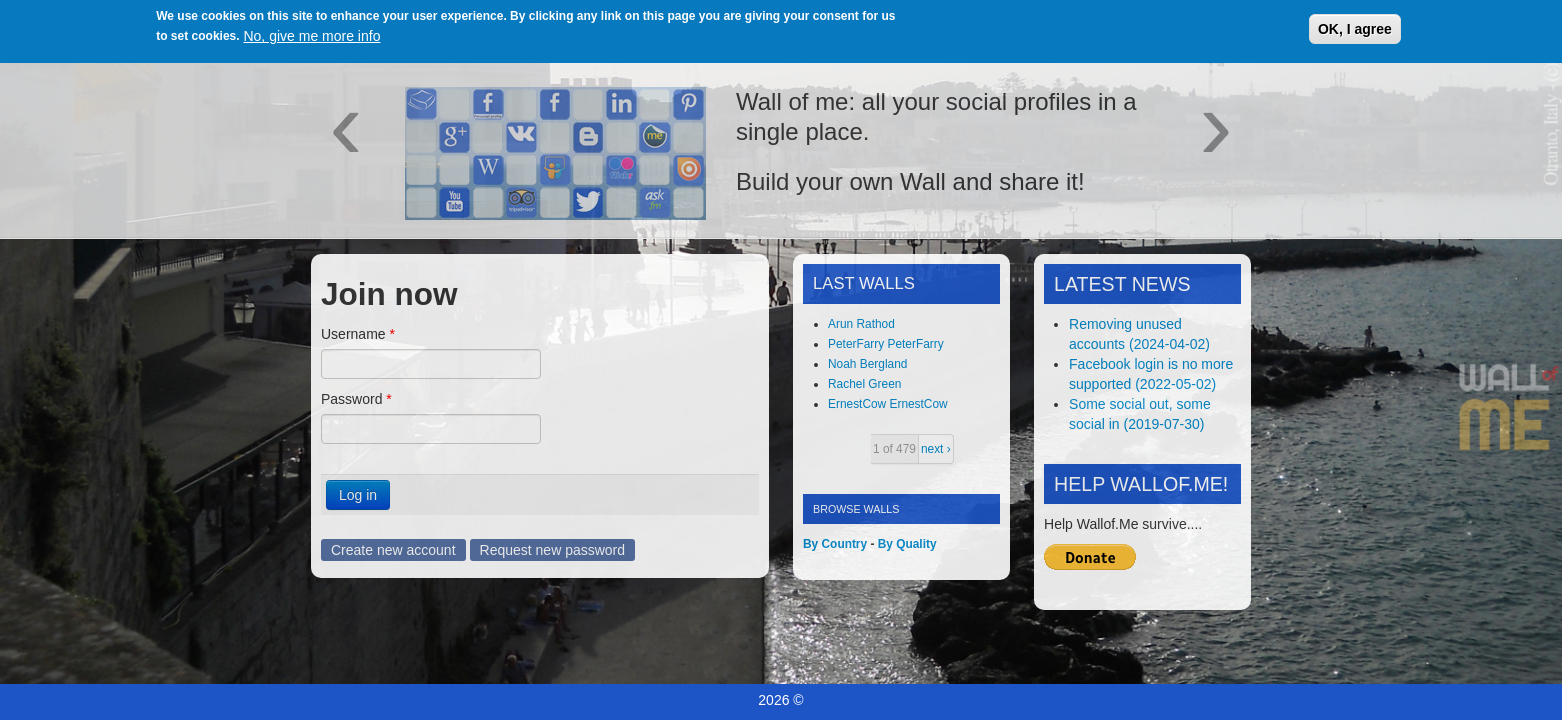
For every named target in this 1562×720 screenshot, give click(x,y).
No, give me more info (311, 36)
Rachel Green (864, 384)
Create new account (393, 550)
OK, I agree (1355, 29)
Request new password (553, 550)
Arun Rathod (861, 324)
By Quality (907, 544)
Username (358, 334)
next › (936, 449)
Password (356, 399)
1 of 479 (894, 449)
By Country (835, 544)
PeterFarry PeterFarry (886, 344)
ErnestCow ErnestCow (888, 404)
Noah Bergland (867, 364)
